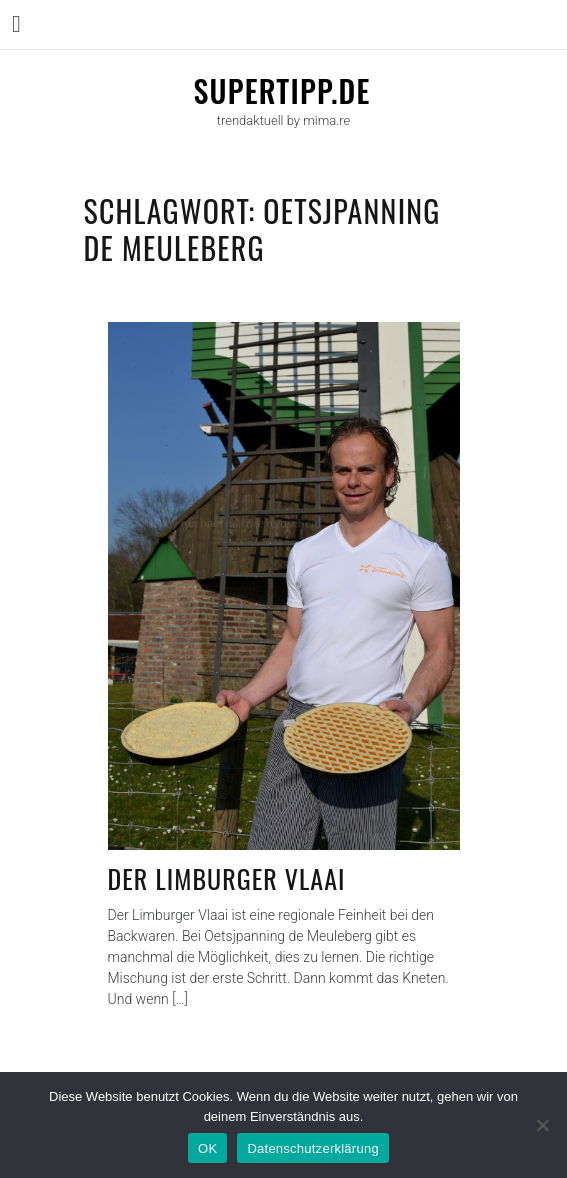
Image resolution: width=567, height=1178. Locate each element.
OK (207, 1148)
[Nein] (542, 1125)
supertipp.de (281, 90)
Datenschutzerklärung (312, 1148)
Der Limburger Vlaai (227, 878)
